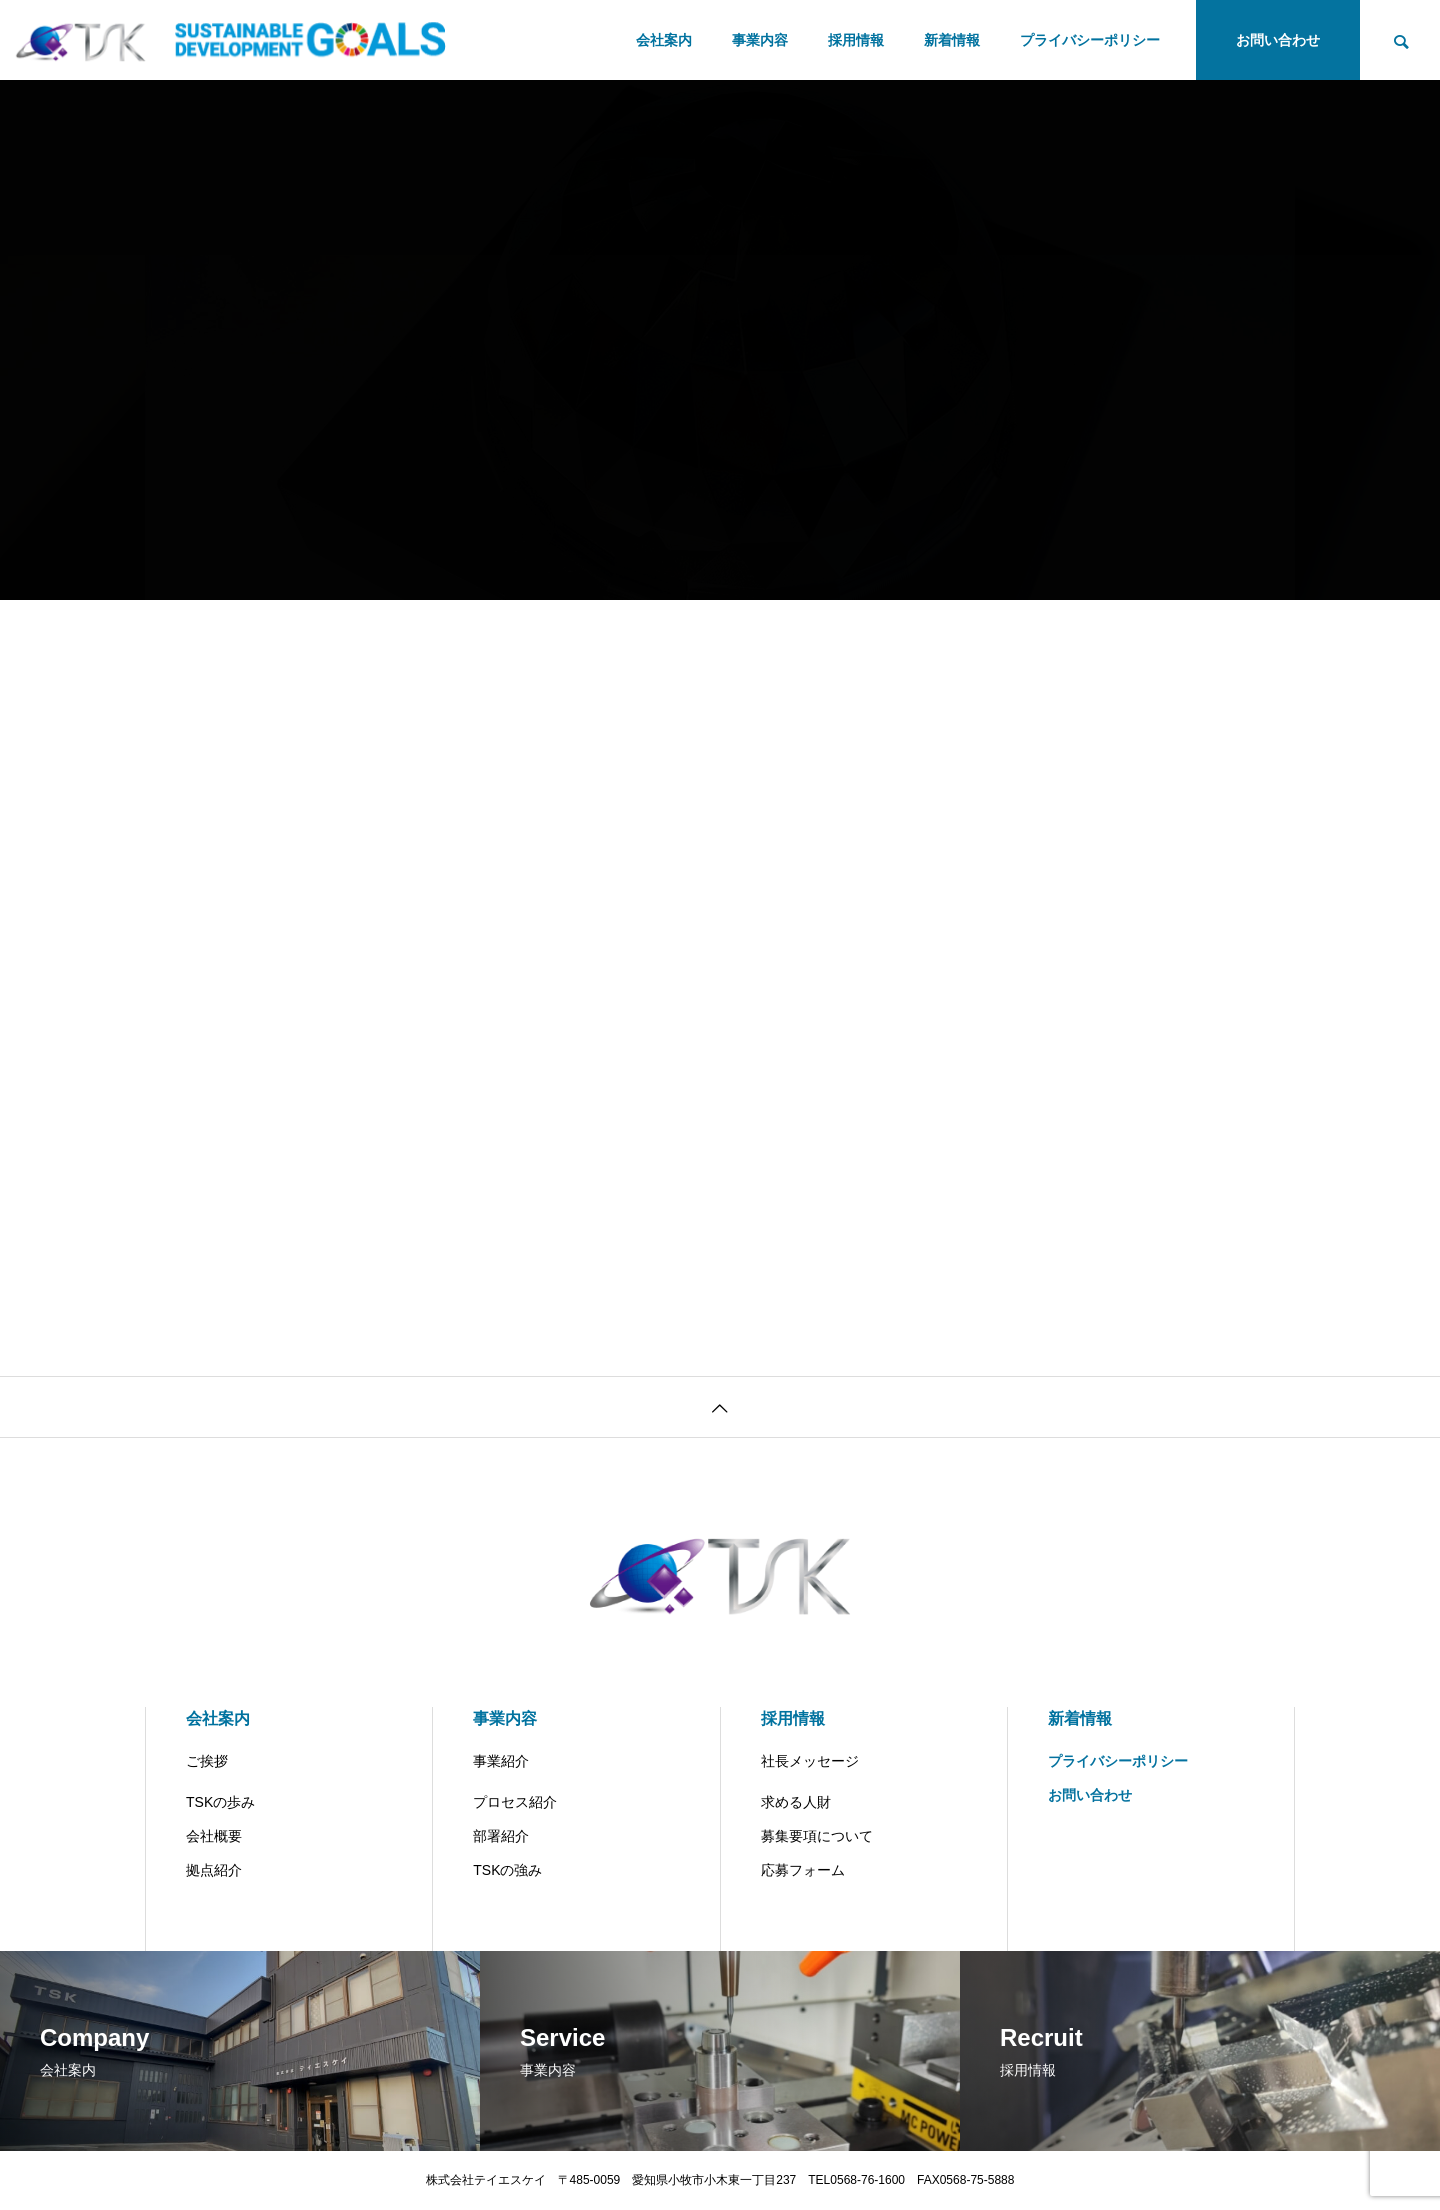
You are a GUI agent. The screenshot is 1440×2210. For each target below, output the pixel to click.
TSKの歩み (220, 1802)
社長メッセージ (810, 1761)
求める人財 (796, 1802)
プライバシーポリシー (1090, 40)
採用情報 (856, 40)
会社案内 (664, 40)
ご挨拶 (207, 1761)
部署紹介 (501, 1836)
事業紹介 (501, 1761)
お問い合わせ (1278, 40)
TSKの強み (507, 1870)
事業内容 (760, 40)
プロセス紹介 (515, 1802)
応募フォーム (803, 1870)
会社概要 (214, 1836)
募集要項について (817, 1836)
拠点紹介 (214, 1870)
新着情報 (952, 40)
